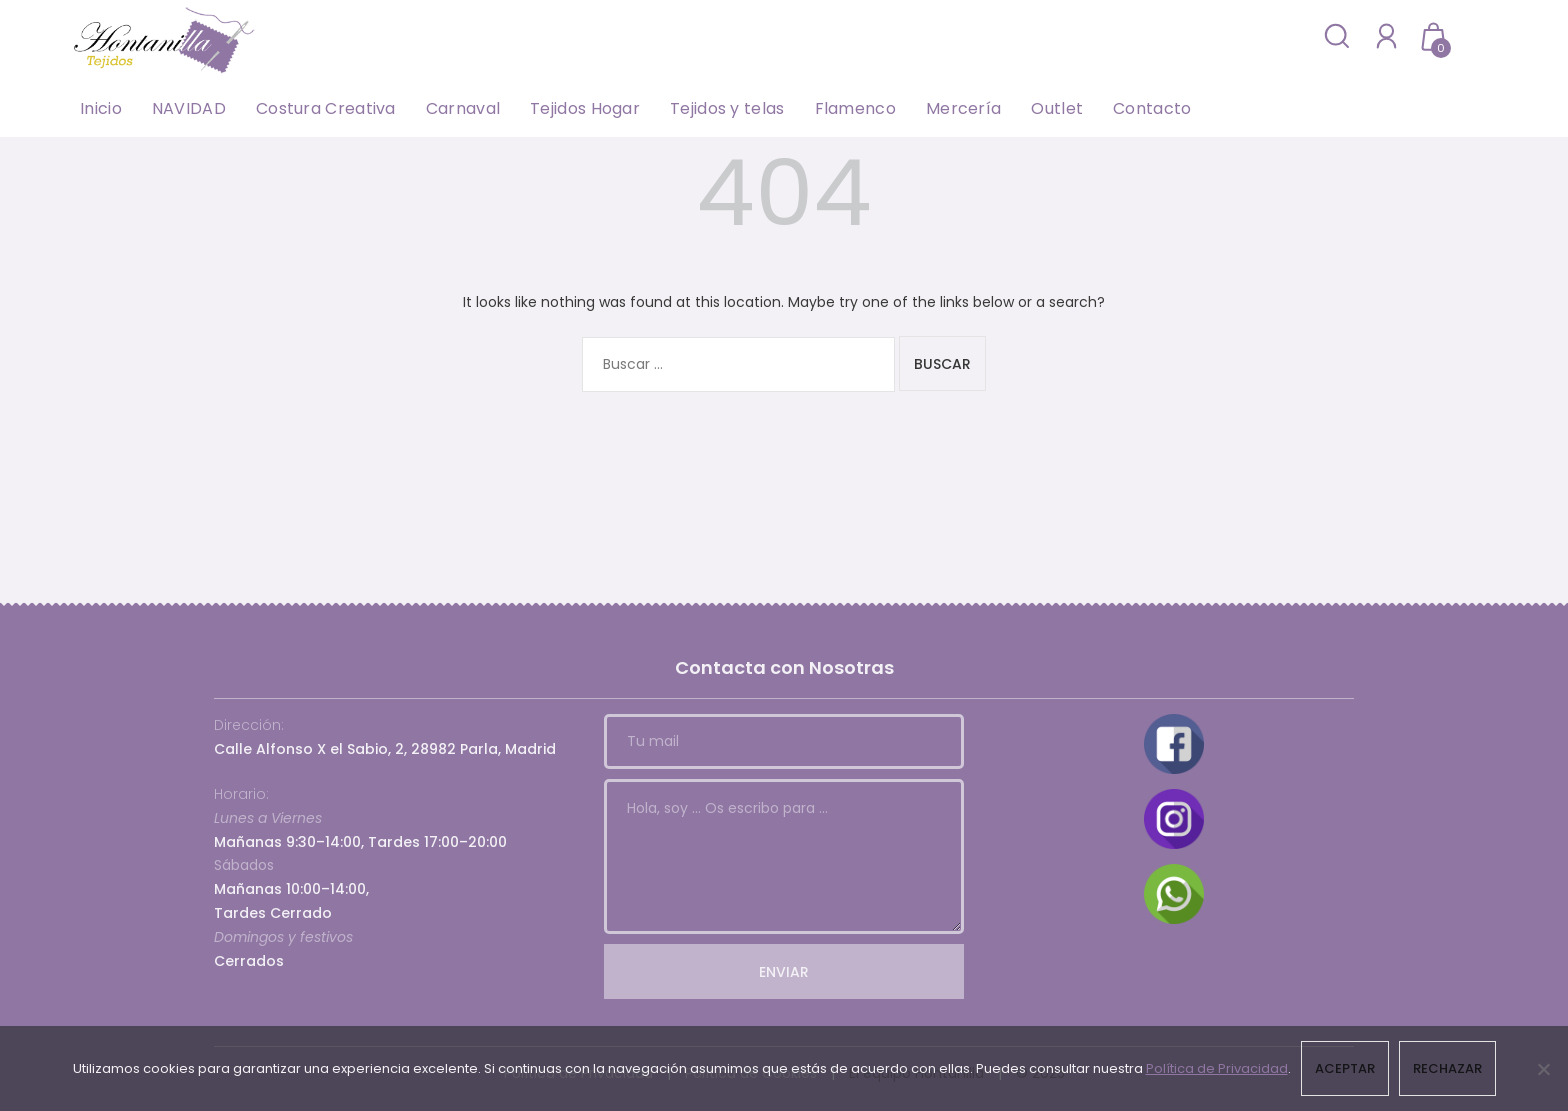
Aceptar (1345, 1068)
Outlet (1057, 108)
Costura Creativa (326, 108)
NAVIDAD (189, 108)
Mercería (963, 108)
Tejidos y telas (727, 108)
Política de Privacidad (1217, 1068)
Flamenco (855, 108)
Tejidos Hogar (585, 108)
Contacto (1152, 108)
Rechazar (1447, 1068)
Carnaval (463, 108)
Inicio (101, 108)
